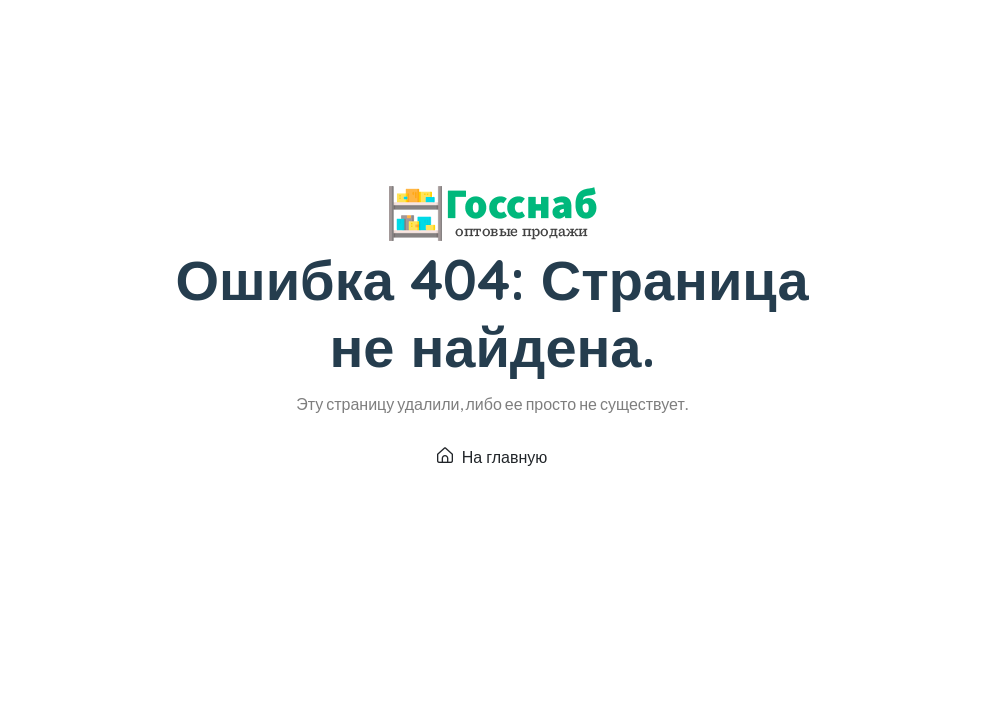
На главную (492, 457)
